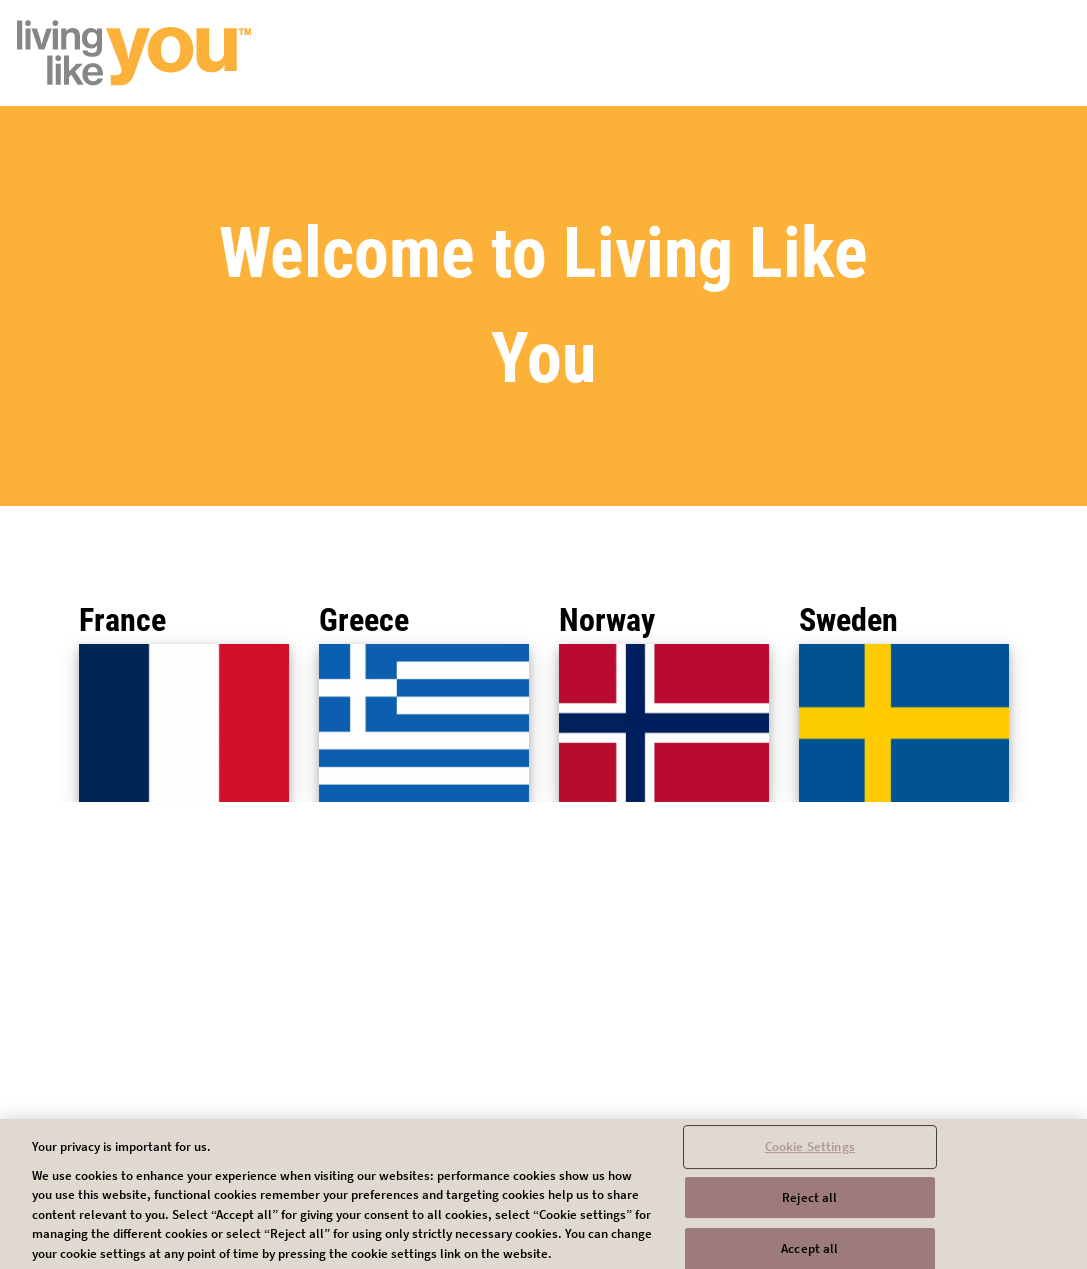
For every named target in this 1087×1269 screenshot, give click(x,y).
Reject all (809, 1203)
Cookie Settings (810, 1152)
